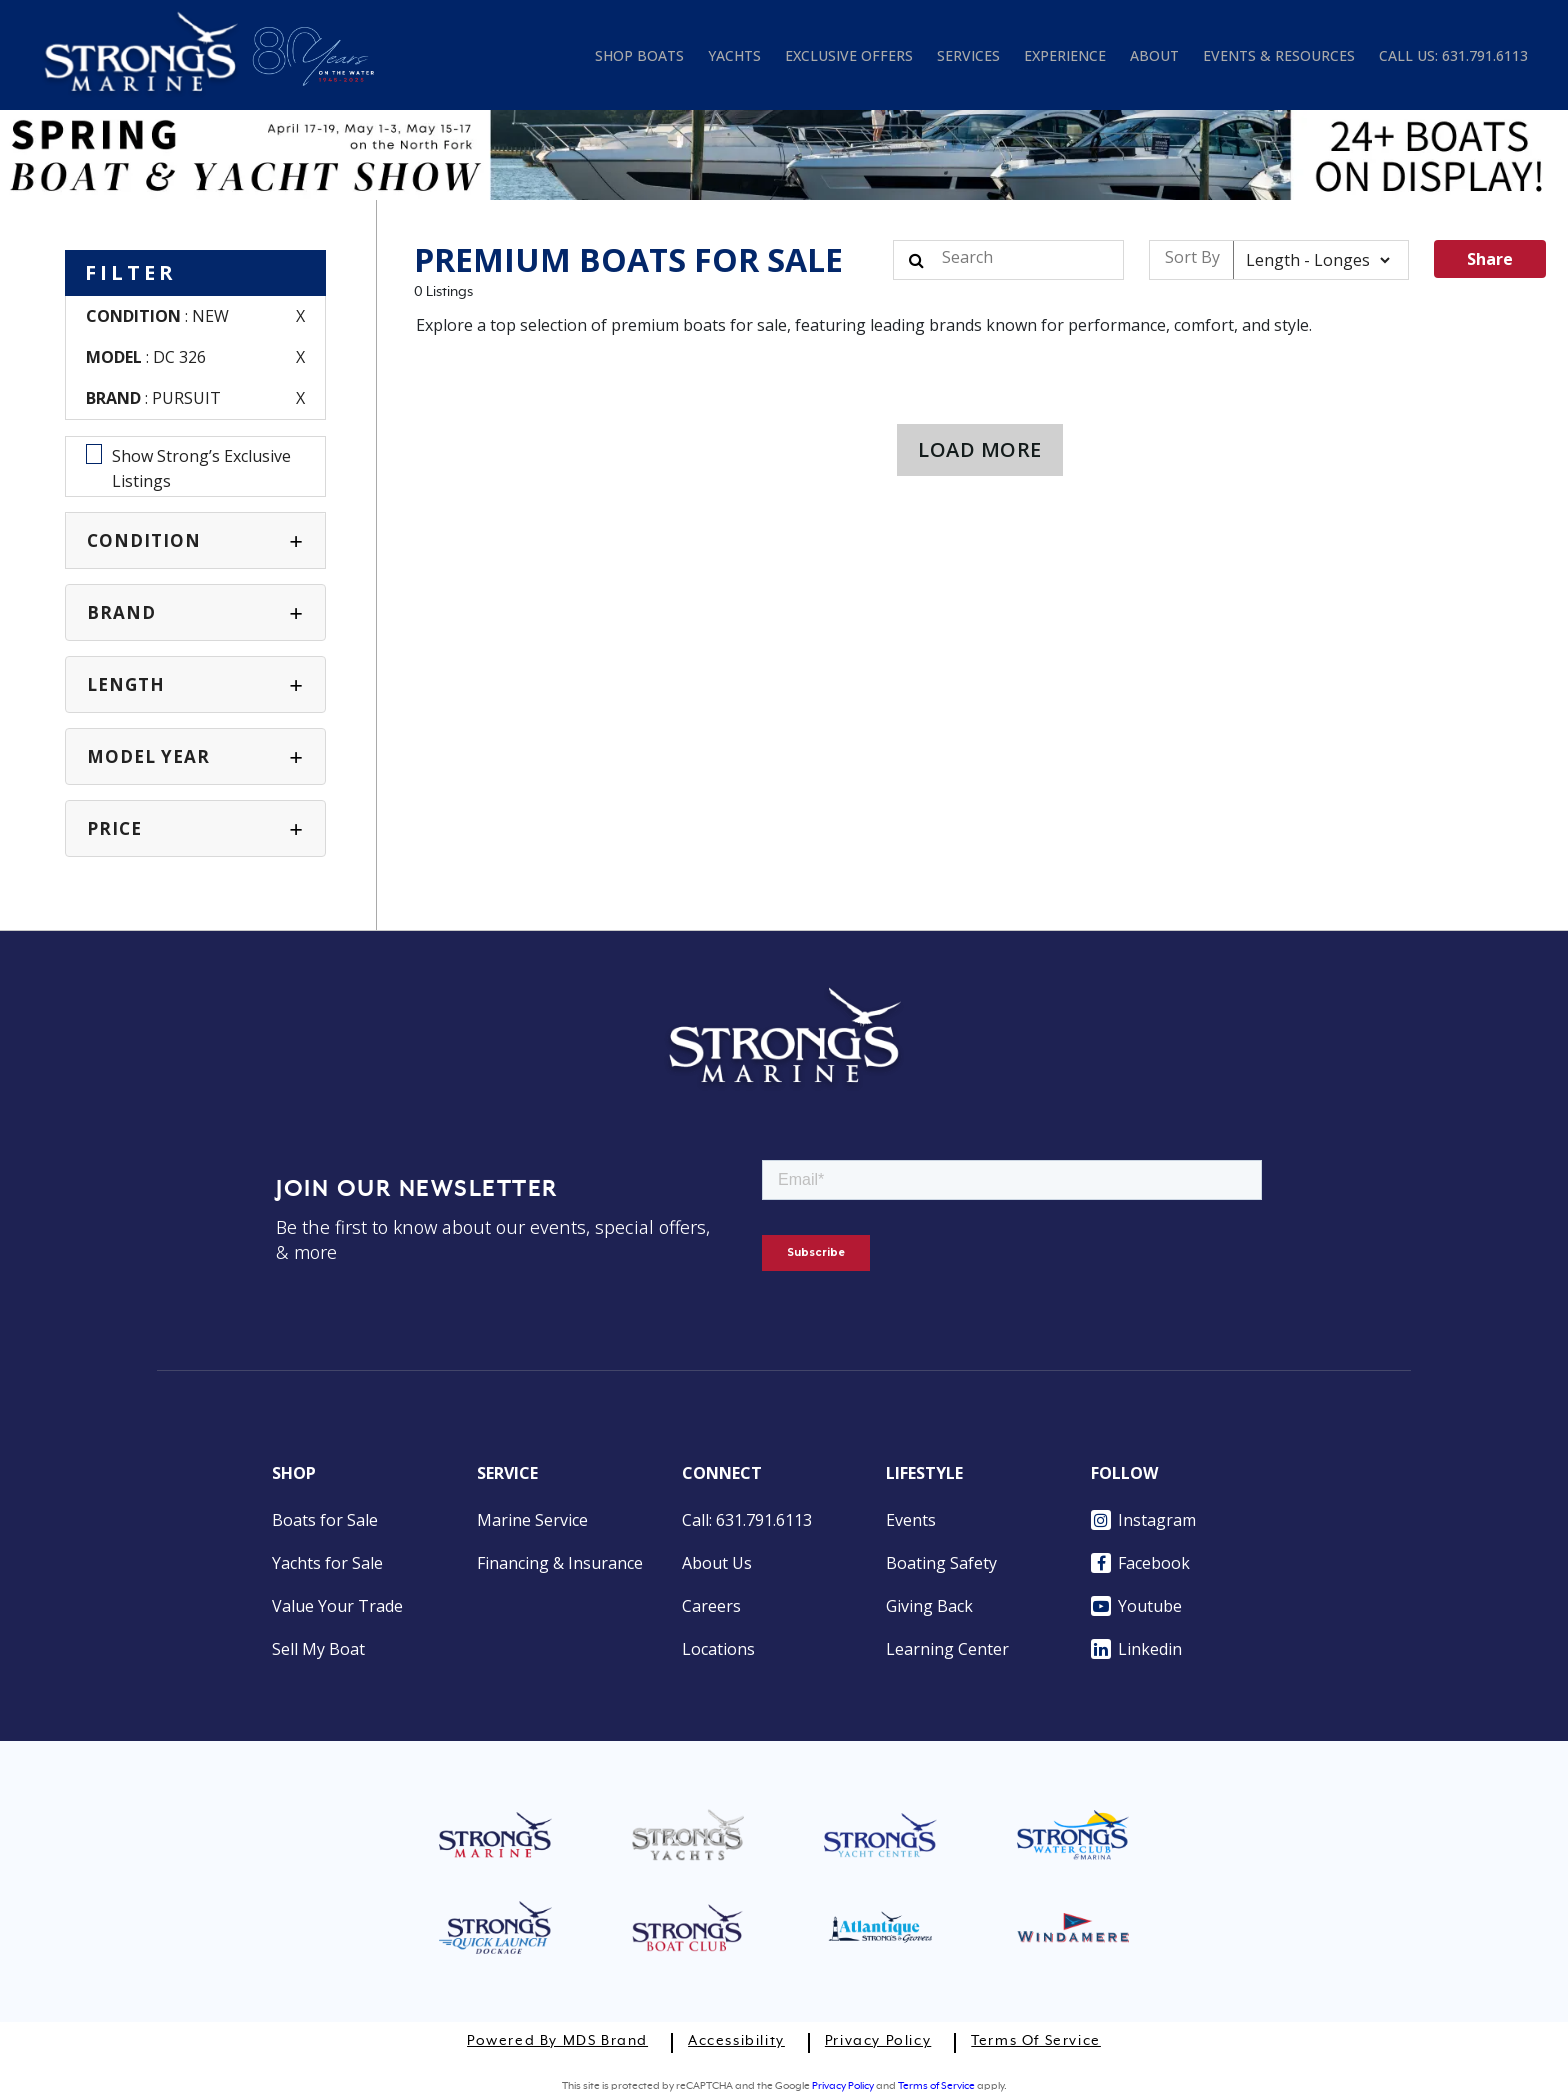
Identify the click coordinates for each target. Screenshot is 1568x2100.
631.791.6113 (1485, 55)
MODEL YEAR (148, 756)
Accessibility (736, 2041)
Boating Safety (941, 1563)
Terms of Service (1036, 2041)
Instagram (1143, 1520)
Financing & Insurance (560, 1563)
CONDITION (144, 540)
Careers (711, 1606)
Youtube (1136, 1606)
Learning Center (947, 1649)
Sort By (1192, 257)
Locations (718, 1649)
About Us (717, 1563)
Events (911, 1520)
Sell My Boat (318, 1649)
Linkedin (1136, 1649)
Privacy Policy (878, 2041)
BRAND (121, 612)
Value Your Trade (337, 1606)
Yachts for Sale (327, 1563)
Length (126, 684)
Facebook (1140, 1563)
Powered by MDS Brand (557, 2041)
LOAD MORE (980, 449)
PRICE (114, 828)
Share (1490, 259)
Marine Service (532, 1520)
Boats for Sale (325, 1520)
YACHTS (734, 55)
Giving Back (929, 1606)
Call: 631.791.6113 (747, 1520)
